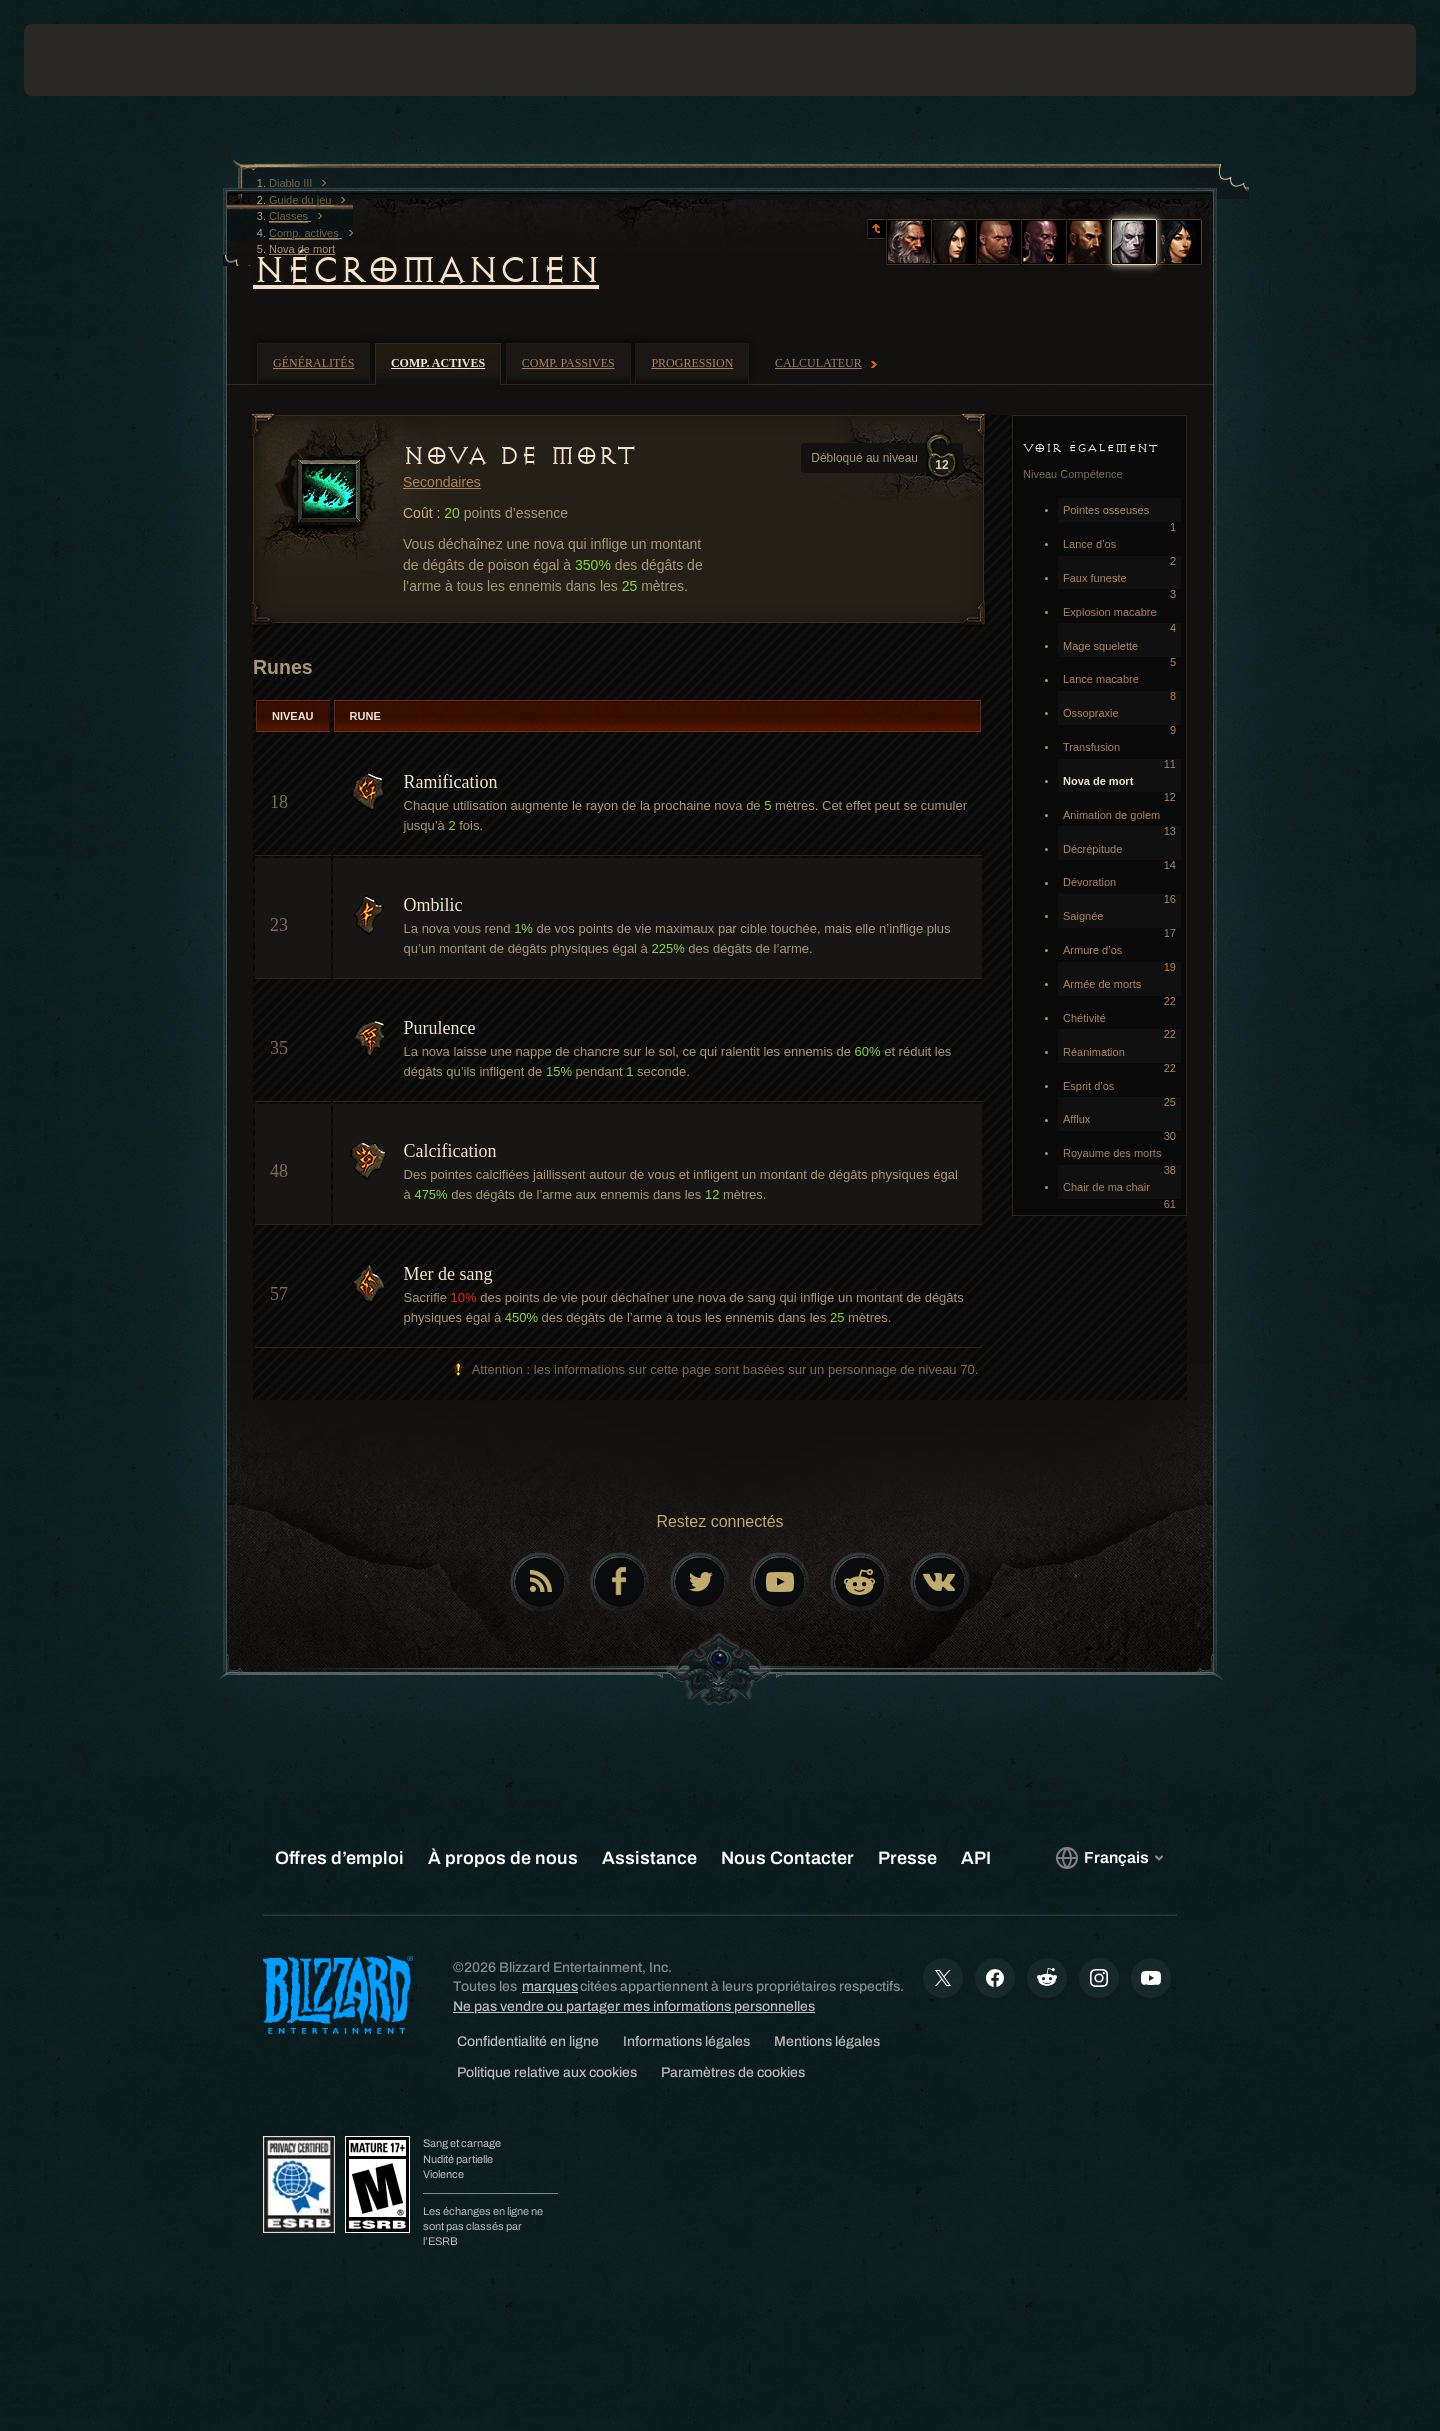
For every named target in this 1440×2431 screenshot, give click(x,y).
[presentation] (98, 60)
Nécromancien (426, 270)
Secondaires (442, 482)
